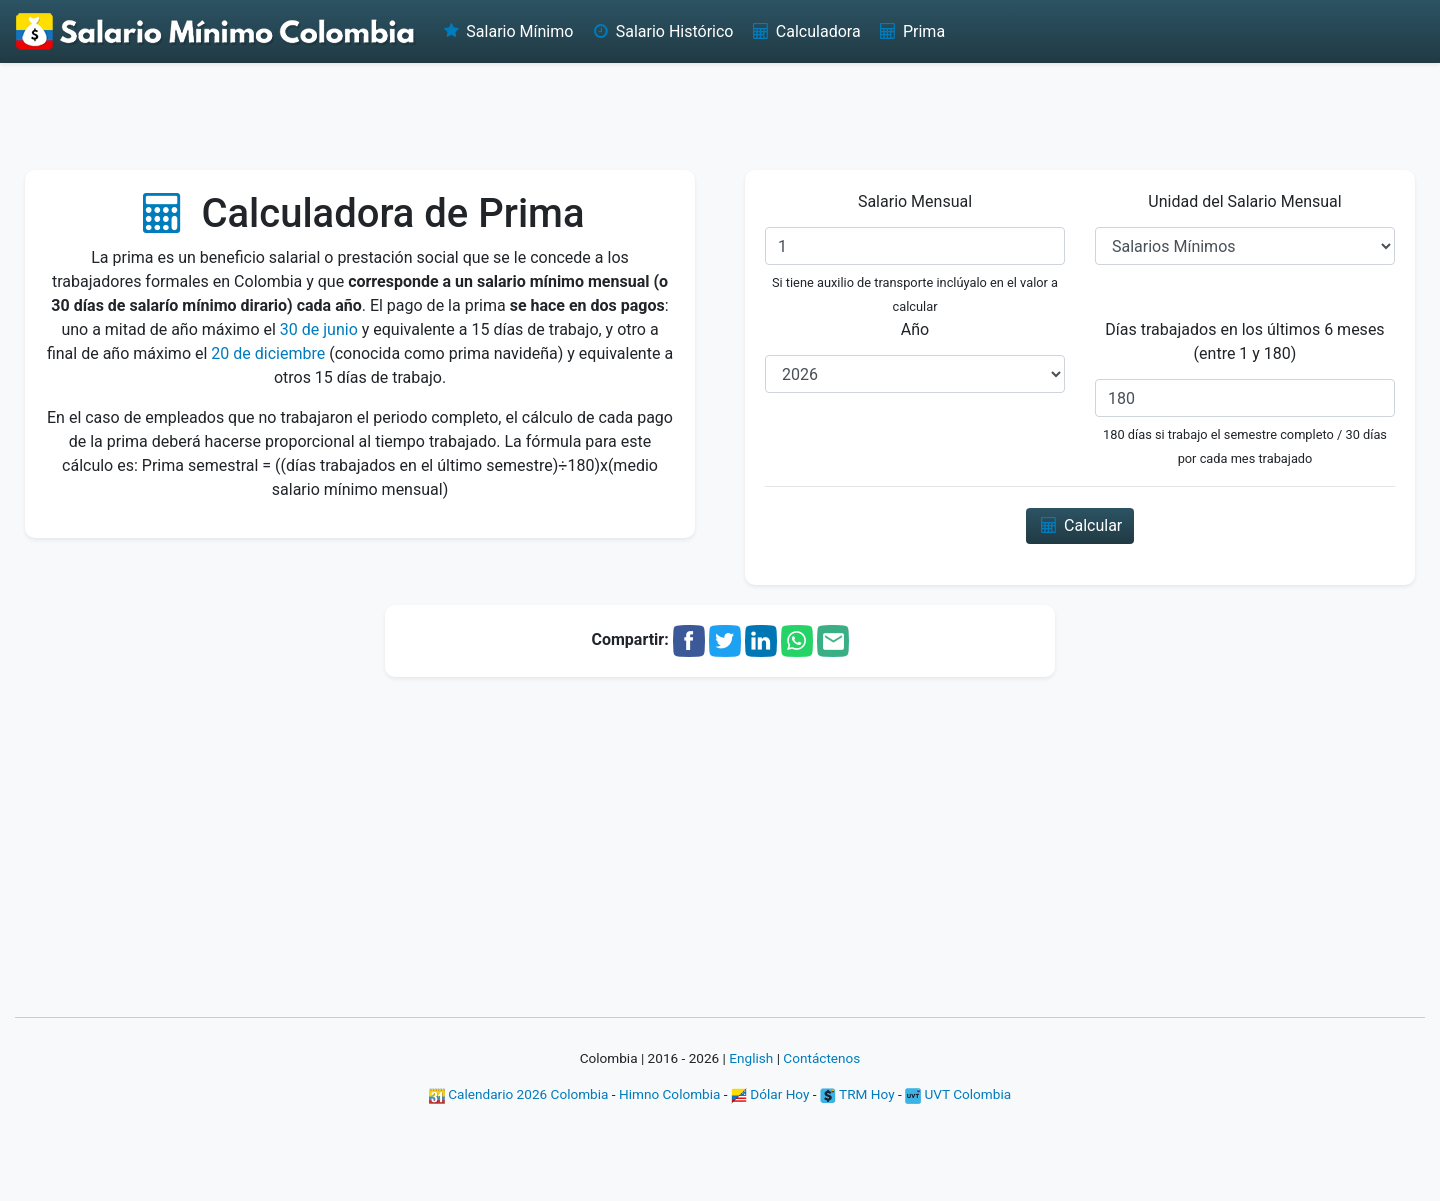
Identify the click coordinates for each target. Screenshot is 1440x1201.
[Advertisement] (720, 115)
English (751, 1058)
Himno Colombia (669, 1094)
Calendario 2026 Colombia (519, 1094)
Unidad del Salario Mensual (1244, 201)
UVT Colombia (958, 1094)
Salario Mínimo (506, 31)
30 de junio (319, 329)
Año (915, 329)
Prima (911, 31)
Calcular (1080, 525)
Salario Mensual (915, 201)
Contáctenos (821, 1058)
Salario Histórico (661, 31)
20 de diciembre (268, 353)
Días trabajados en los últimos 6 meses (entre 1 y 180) (1244, 341)
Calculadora (804, 31)
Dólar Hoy (770, 1094)
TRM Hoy (857, 1094)
